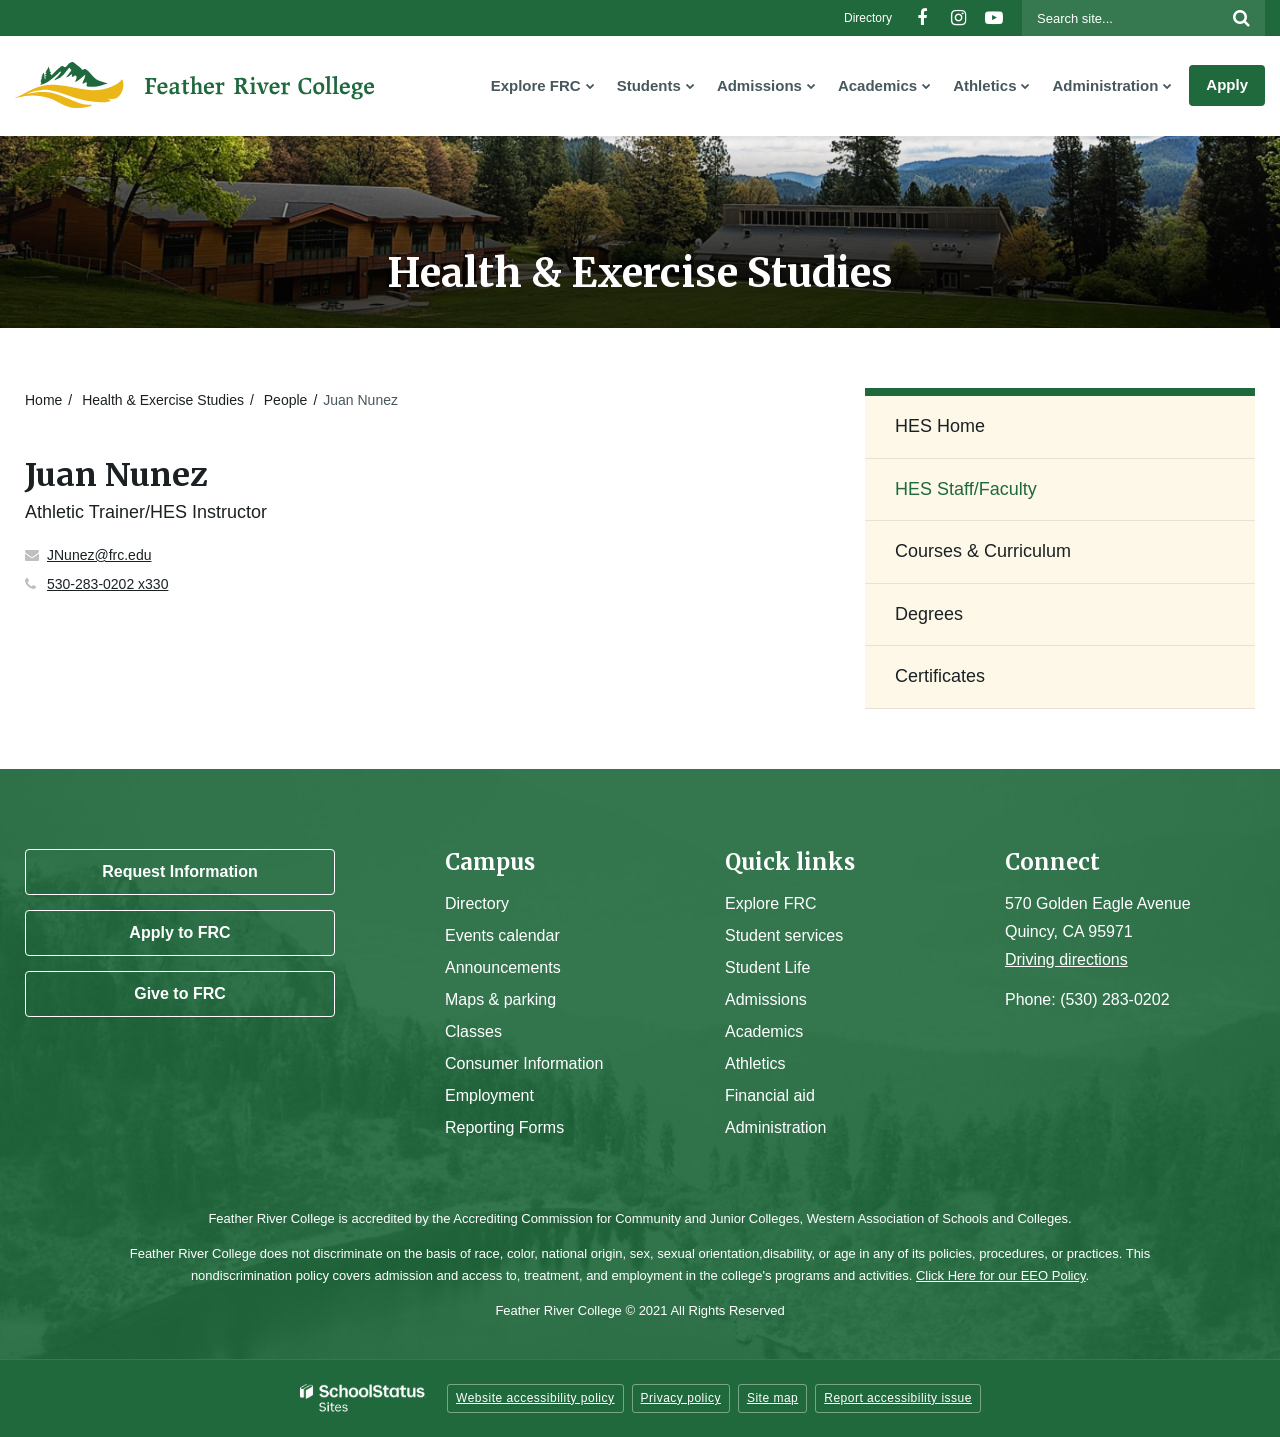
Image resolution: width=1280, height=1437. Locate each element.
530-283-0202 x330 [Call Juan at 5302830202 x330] (107, 584)
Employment (489, 1095)
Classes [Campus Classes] (473, 1031)
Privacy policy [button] (681, 1398)
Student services (784, 935)
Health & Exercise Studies (163, 400)
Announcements (503, 967)
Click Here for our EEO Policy (1001, 1275)
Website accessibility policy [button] (535, 1398)
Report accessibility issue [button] (898, 1398)
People (286, 400)
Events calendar (502, 935)
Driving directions (1066, 959)
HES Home (940, 426)
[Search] (1241, 18)
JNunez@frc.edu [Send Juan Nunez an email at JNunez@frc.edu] (99, 555)
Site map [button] (772, 1398)
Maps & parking (500, 999)
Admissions (766, 999)
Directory (868, 18)
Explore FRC (771, 903)
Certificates (940, 676)
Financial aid (770, 1095)
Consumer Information (524, 1063)
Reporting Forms (504, 1127)
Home (43, 400)
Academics (764, 1031)
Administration (775, 1127)
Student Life (767, 967)
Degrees (929, 614)
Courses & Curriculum (983, 551)
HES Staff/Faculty (966, 489)
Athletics (755, 1063)
